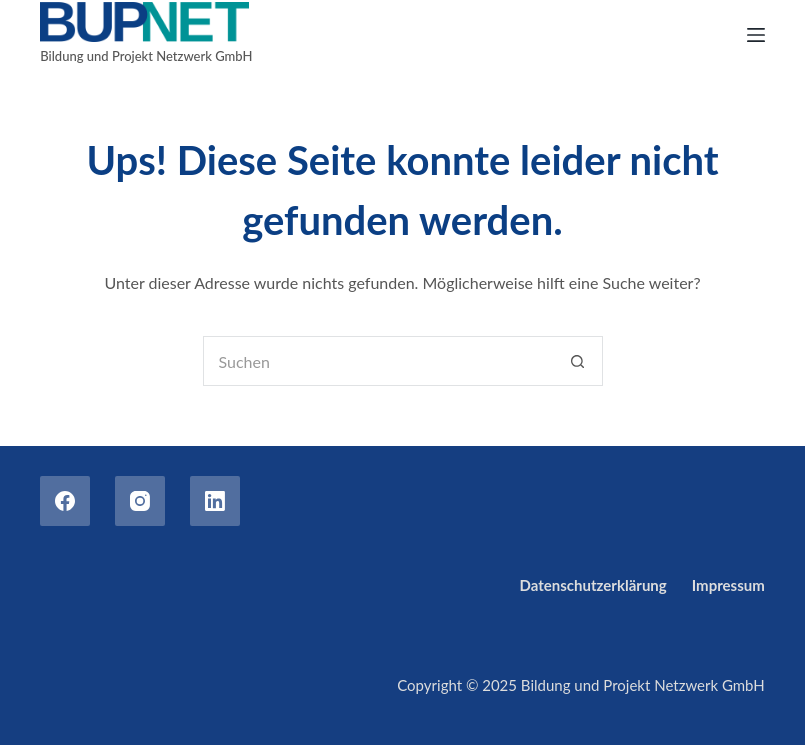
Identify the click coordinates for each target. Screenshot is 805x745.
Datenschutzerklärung (593, 585)
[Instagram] (140, 501)
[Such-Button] (578, 361)
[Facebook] (65, 501)
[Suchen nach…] (378, 361)
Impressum (728, 585)
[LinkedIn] (215, 501)
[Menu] (756, 35)
